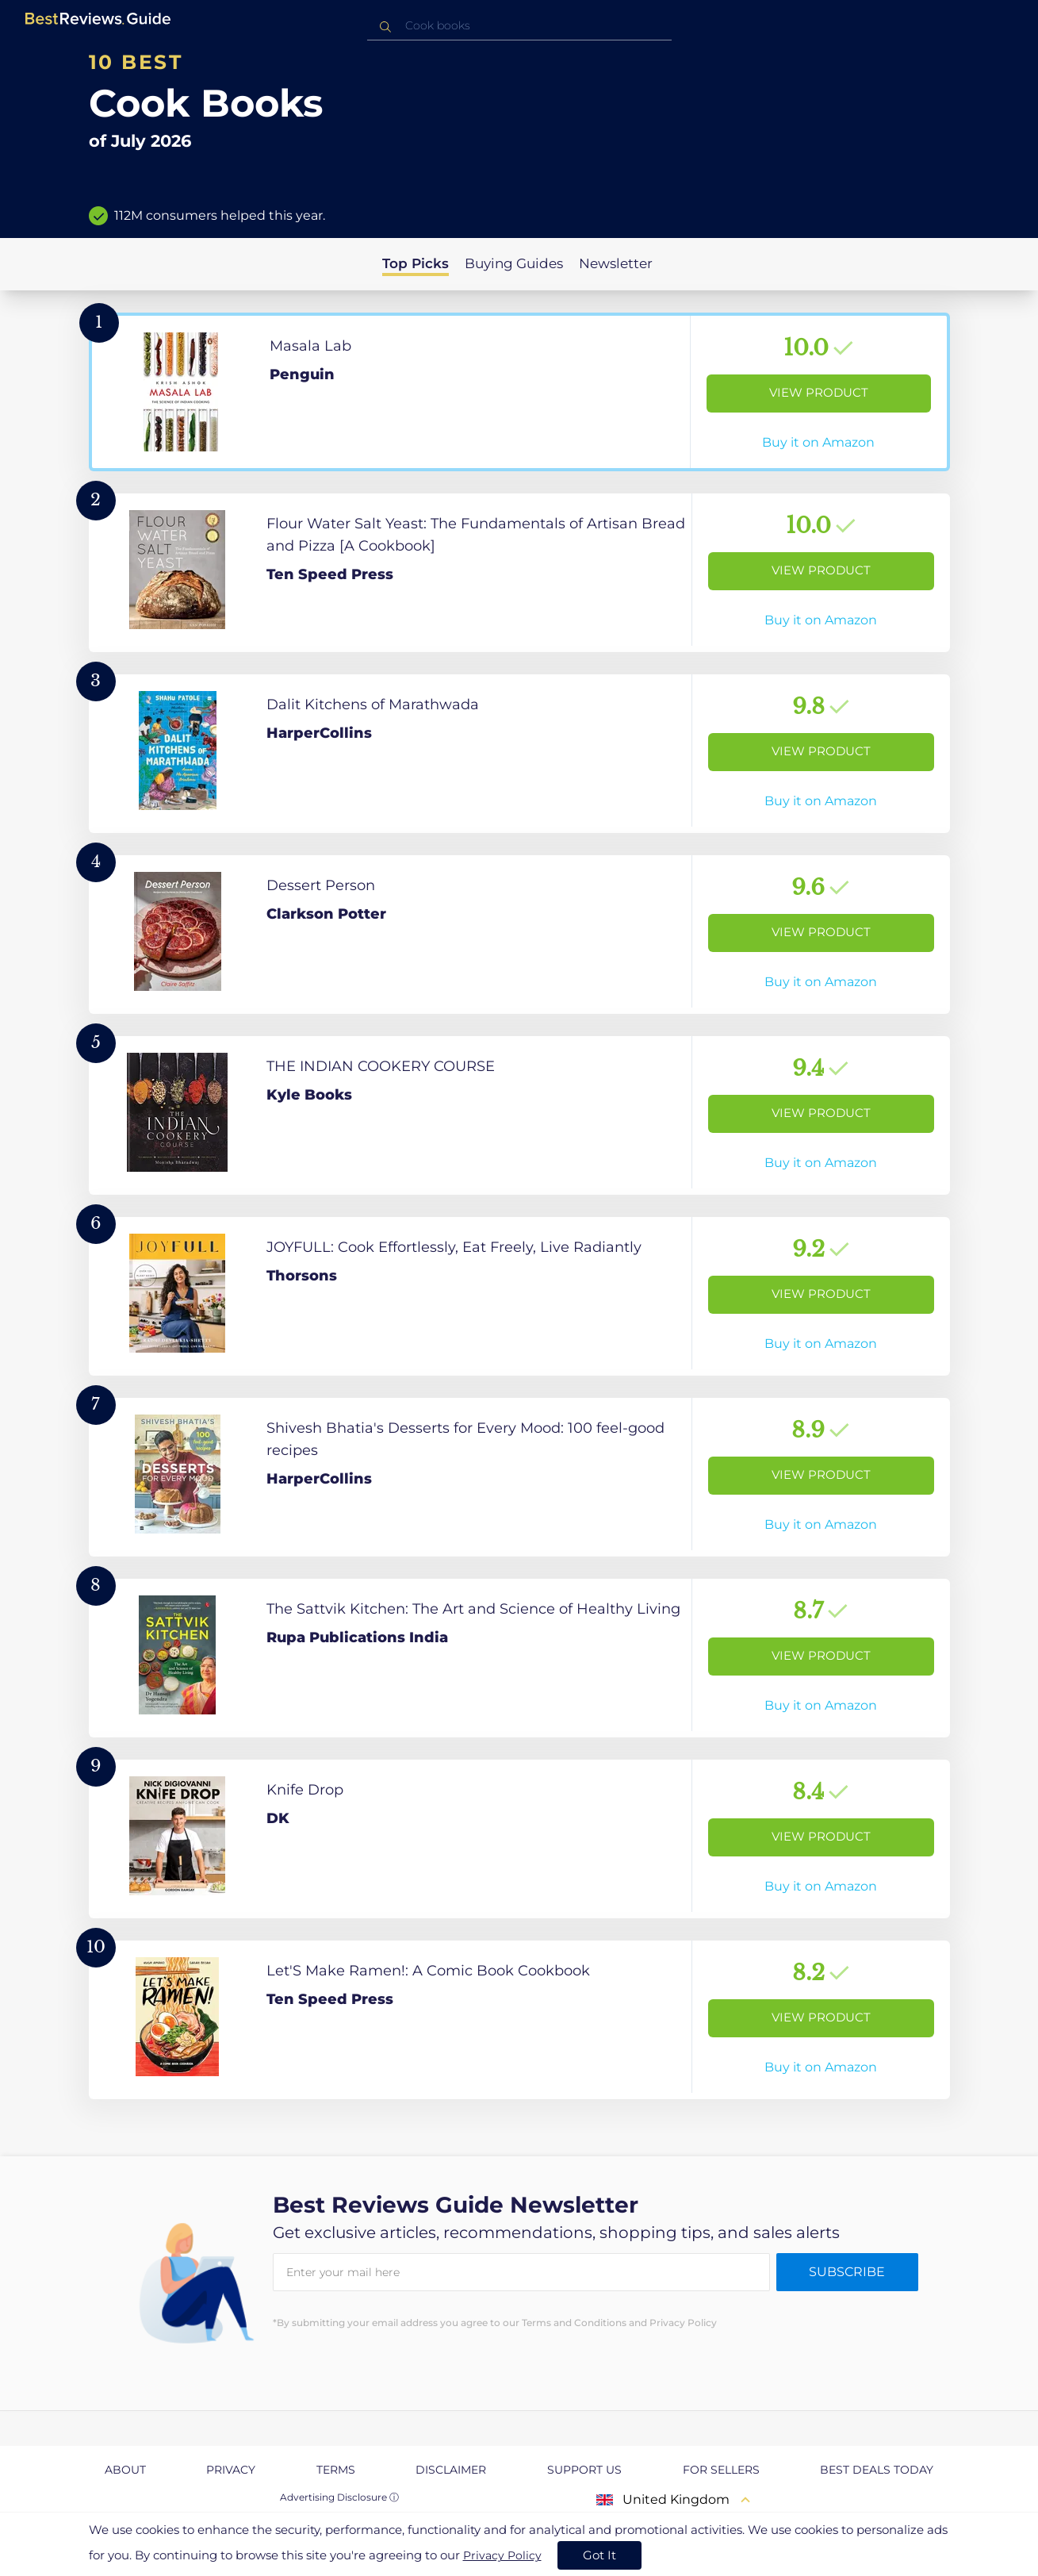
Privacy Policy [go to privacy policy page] (502, 2555)
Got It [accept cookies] (599, 2555)
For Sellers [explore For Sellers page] (721, 2470)
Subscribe (847, 2271)
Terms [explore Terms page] (335, 2470)
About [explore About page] (125, 2470)
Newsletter (616, 263)
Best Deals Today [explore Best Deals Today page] (876, 2470)
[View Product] (519, 392)
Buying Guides (514, 263)
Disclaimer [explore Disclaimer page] (451, 2470)
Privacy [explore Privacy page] (230, 2470)
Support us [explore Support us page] (584, 2470)
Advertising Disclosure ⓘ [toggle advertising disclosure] (339, 2497)
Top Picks (415, 263)
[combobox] (519, 25)
